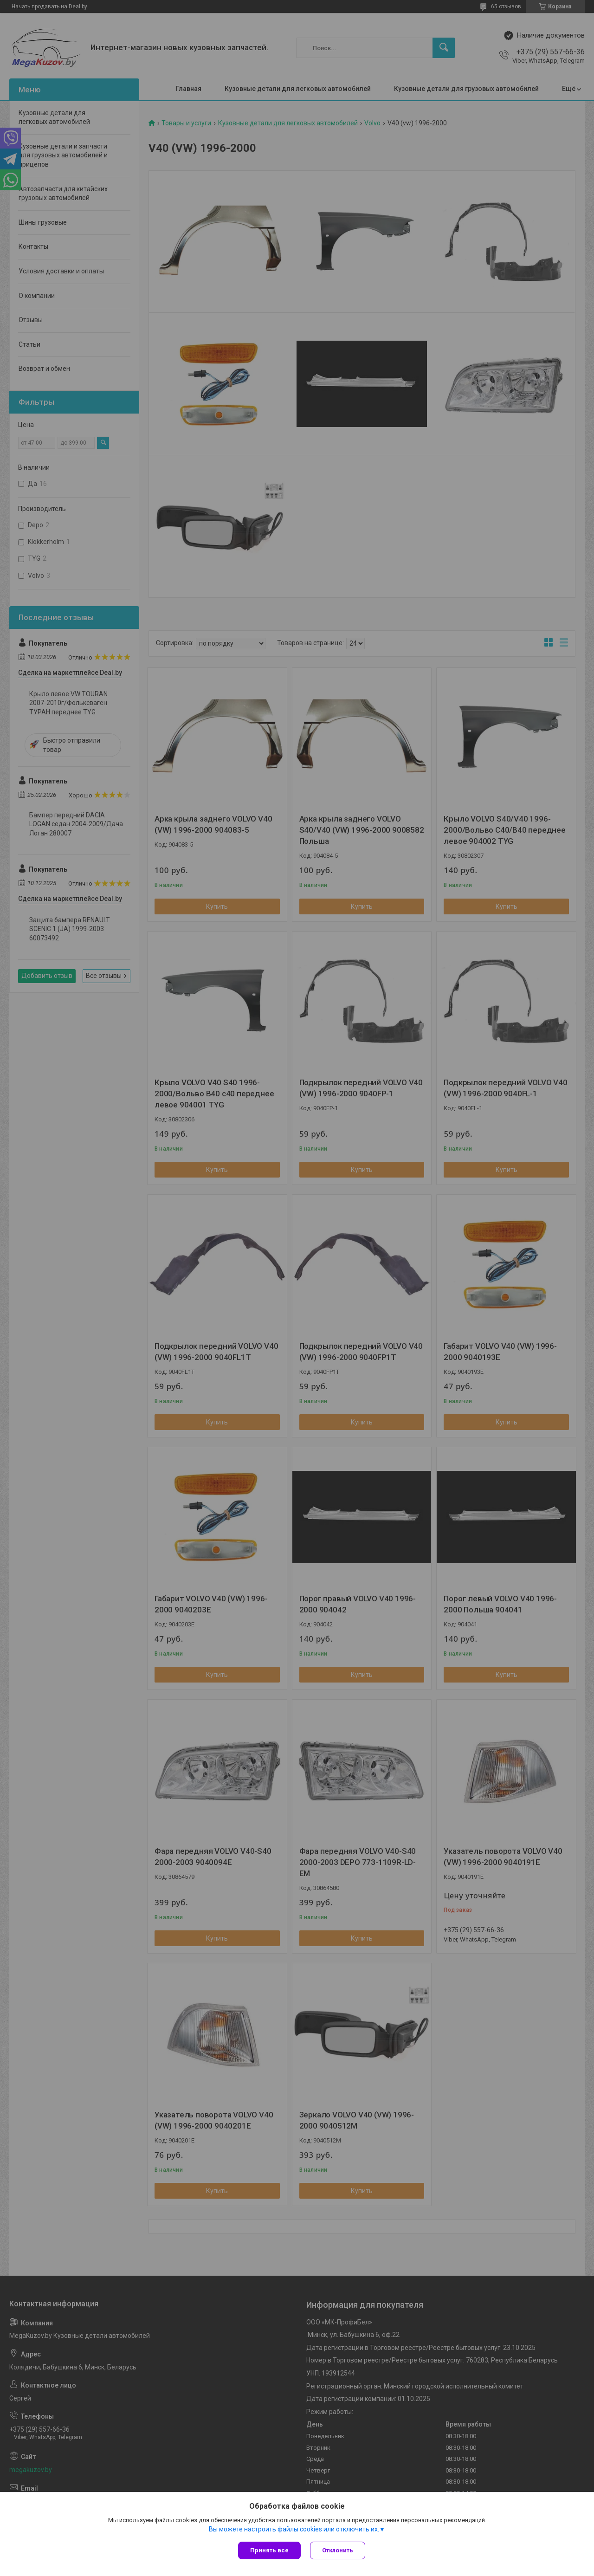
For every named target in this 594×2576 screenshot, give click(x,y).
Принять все (269, 2550)
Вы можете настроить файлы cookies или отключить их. (294, 2529)
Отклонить (337, 2550)
